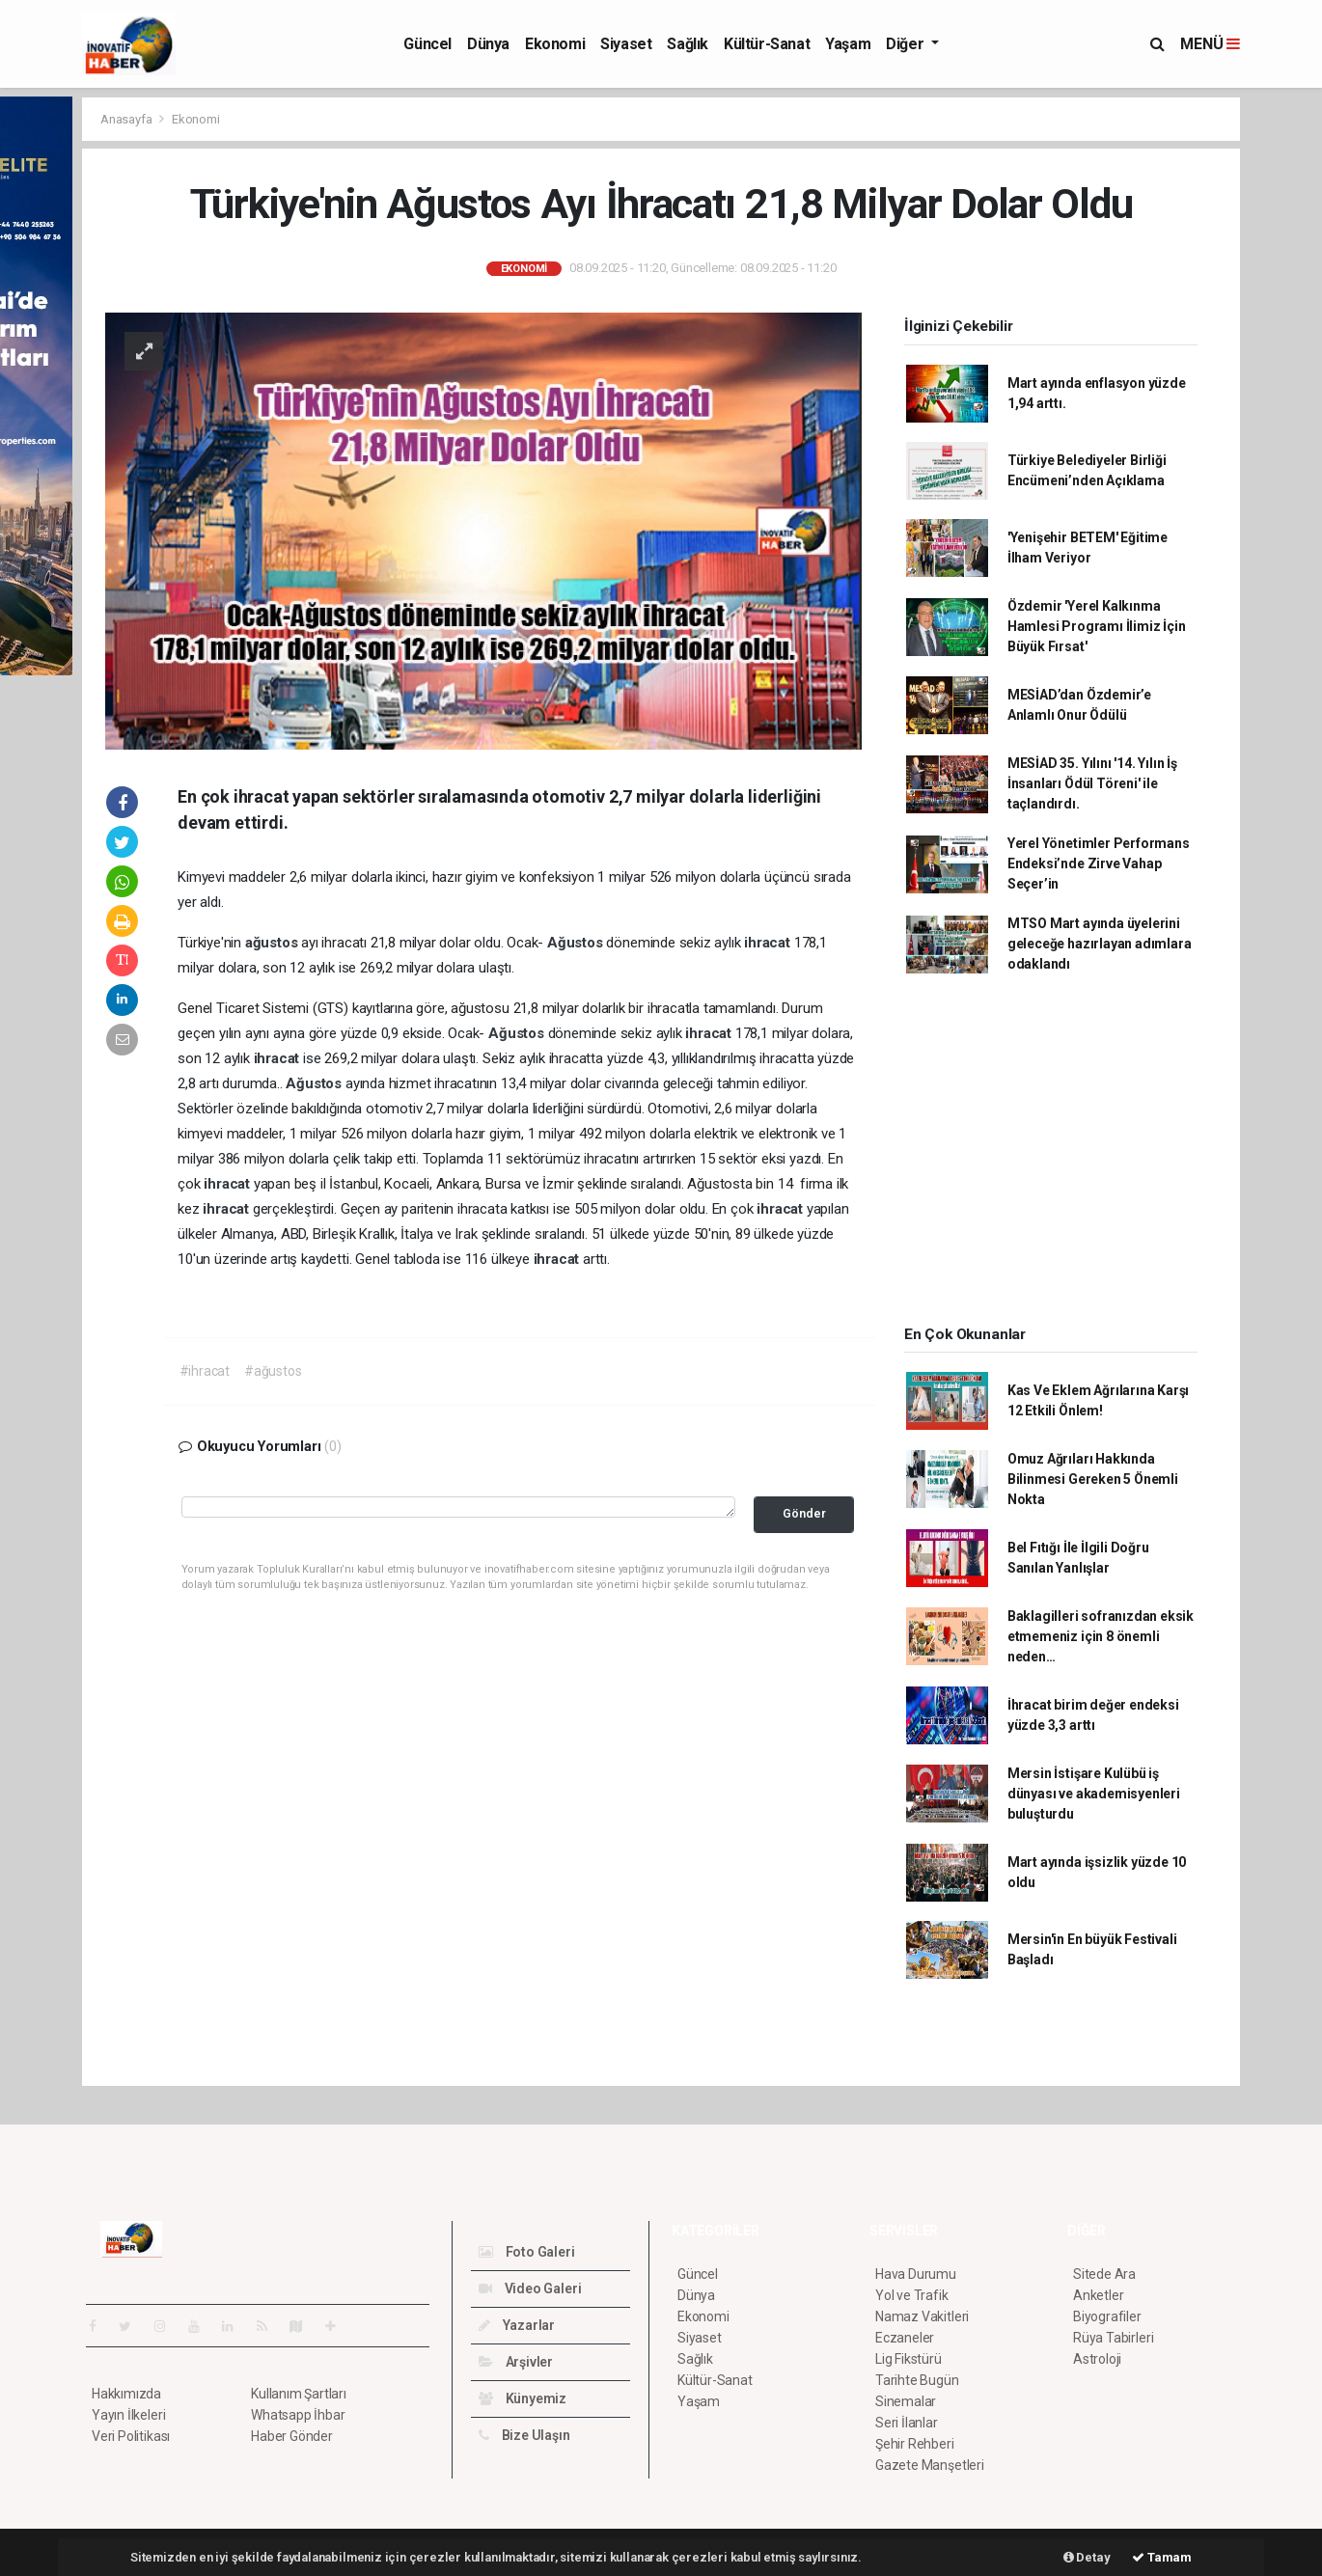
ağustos (273, 942)
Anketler (1098, 2295)
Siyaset (625, 44)
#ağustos (272, 1371)
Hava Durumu (915, 2274)
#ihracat (204, 1371)
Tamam (1162, 2557)
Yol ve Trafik (912, 2295)
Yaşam (847, 44)
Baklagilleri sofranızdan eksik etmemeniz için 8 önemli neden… (1100, 1636)
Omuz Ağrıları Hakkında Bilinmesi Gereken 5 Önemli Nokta (1092, 1479)
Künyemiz (522, 2398)
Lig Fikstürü (908, 2359)
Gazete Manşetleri (929, 2465)
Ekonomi (555, 44)
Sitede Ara (1104, 2274)
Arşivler (516, 2362)
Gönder (804, 1513)
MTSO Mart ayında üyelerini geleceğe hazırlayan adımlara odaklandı (1099, 944)
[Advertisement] (1051, 1156)
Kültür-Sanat (767, 44)
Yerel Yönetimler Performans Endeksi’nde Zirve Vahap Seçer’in (1098, 863)
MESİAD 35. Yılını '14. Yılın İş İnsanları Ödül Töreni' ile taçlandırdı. (1092, 783)
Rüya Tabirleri (1113, 2337)
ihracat (768, 942)
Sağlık (687, 44)
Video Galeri (530, 2288)
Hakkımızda (126, 2393)
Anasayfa (127, 119)
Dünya (488, 44)
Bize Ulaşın (524, 2435)
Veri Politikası (131, 2436)
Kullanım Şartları (298, 2393)
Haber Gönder (292, 2436)
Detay (1087, 2557)
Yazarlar (517, 2325)
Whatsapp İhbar (297, 2415)
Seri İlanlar (906, 2422)
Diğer (906, 44)
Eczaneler (904, 2337)
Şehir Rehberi (914, 2444)
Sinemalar (905, 2401)
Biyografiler (1107, 2316)
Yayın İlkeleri (128, 2415)
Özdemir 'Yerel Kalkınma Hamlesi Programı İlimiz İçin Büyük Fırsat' (1096, 626)
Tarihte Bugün (917, 2380)
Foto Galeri (527, 2252)
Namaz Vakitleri (922, 2316)
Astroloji (1097, 2359)
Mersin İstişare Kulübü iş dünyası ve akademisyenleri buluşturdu (1093, 1794)
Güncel (427, 44)
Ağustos (576, 942)
